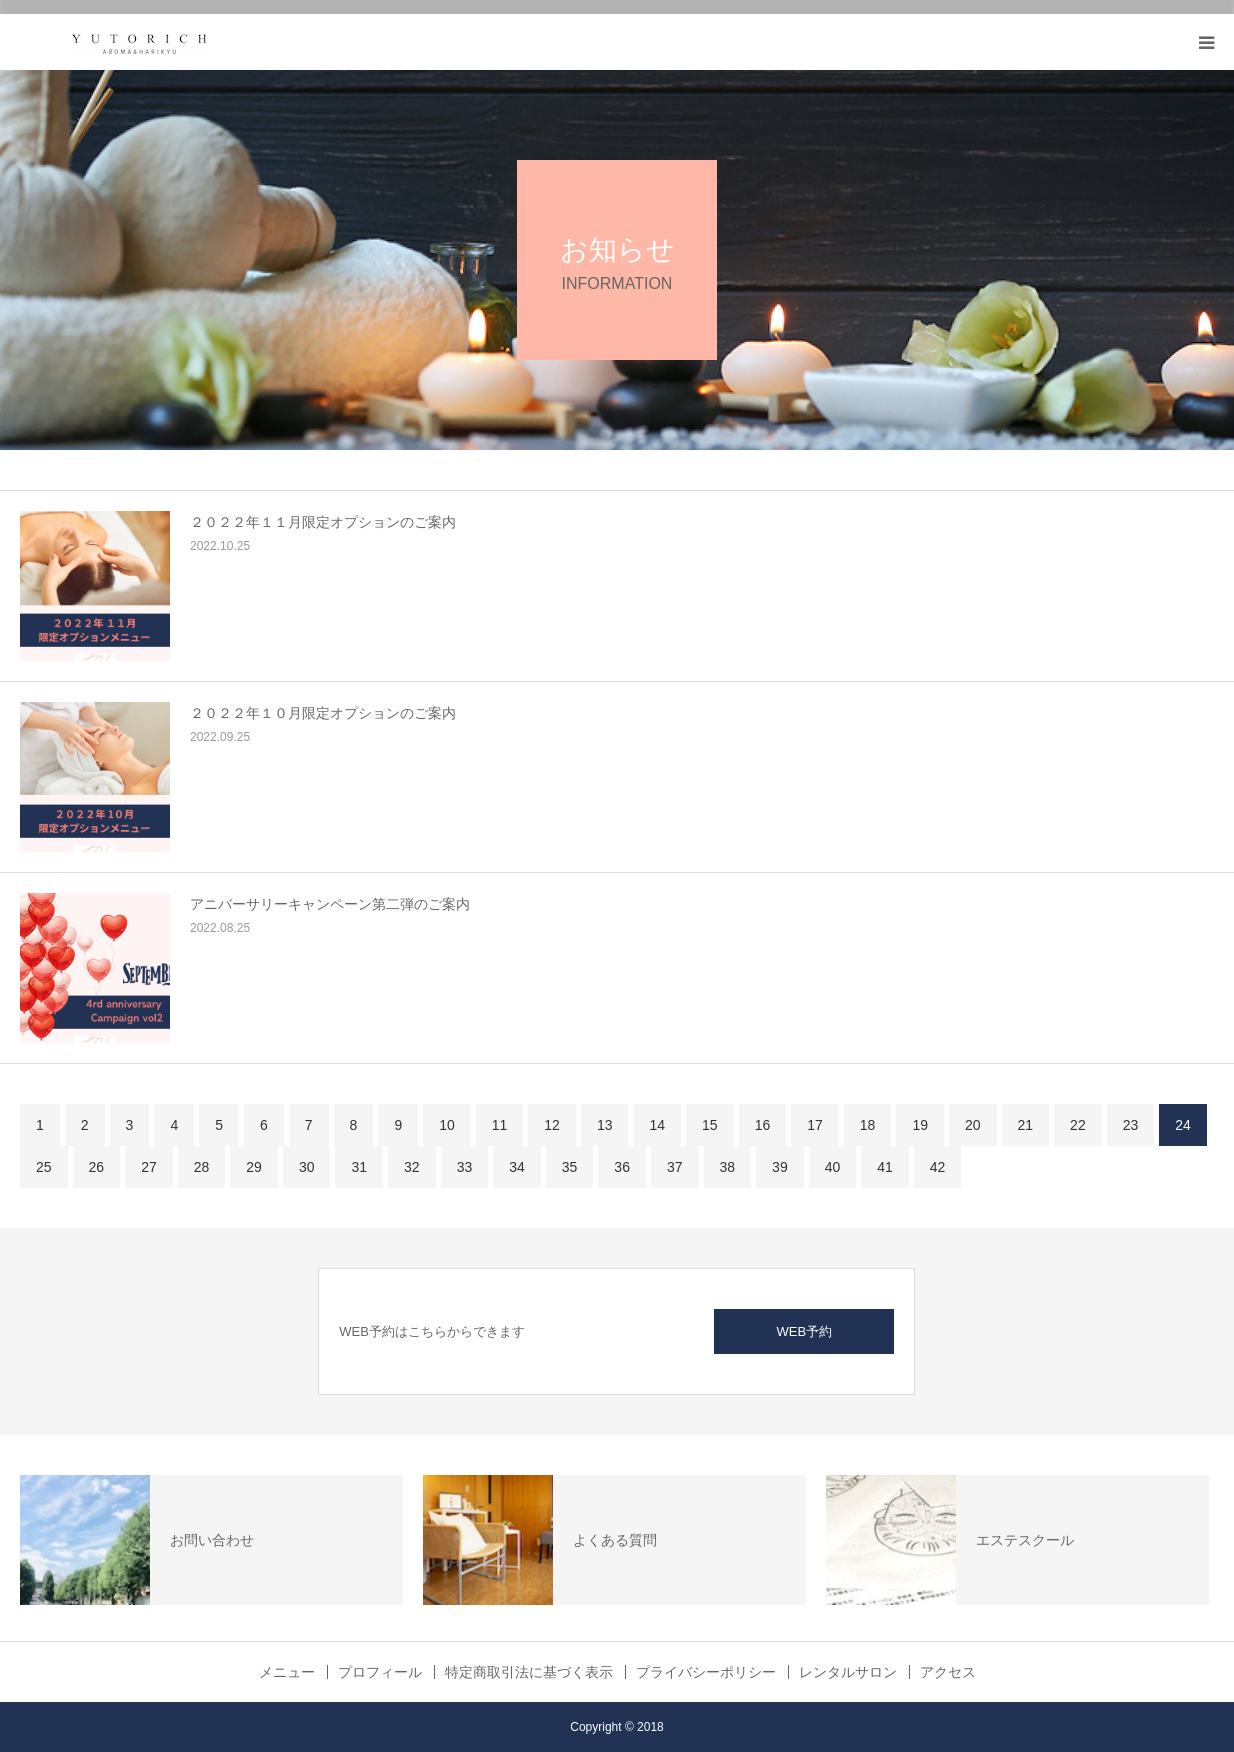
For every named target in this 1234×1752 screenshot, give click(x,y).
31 (359, 1167)
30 (307, 1167)
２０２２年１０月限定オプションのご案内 (323, 713)
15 (710, 1125)
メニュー (287, 1672)
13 (605, 1125)
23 (1131, 1125)
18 (868, 1125)
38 (728, 1167)
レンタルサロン (848, 1672)
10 (447, 1125)
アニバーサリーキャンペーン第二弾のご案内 (330, 904)
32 (412, 1167)
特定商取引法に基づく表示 (529, 1672)
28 (202, 1167)
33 (465, 1167)
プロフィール (380, 1672)
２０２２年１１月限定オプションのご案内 (323, 522)
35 (570, 1167)
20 (973, 1125)
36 (622, 1167)
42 (938, 1167)
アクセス (948, 1672)
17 (815, 1125)
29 (254, 1167)
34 (517, 1167)
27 (149, 1167)
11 (500, 1125)
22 (1078, 1125)
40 (833, 1167)
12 (552, 1125)
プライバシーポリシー (706, 1672)
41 (885, 1167)
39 (780, 1167)
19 (920, 1125)
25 (44, 1167)
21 (1026, 1125)
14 (657, 1125)
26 (97, 1167)
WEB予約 (804, 1331)
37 (675, 1167)
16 (763, 1125)
